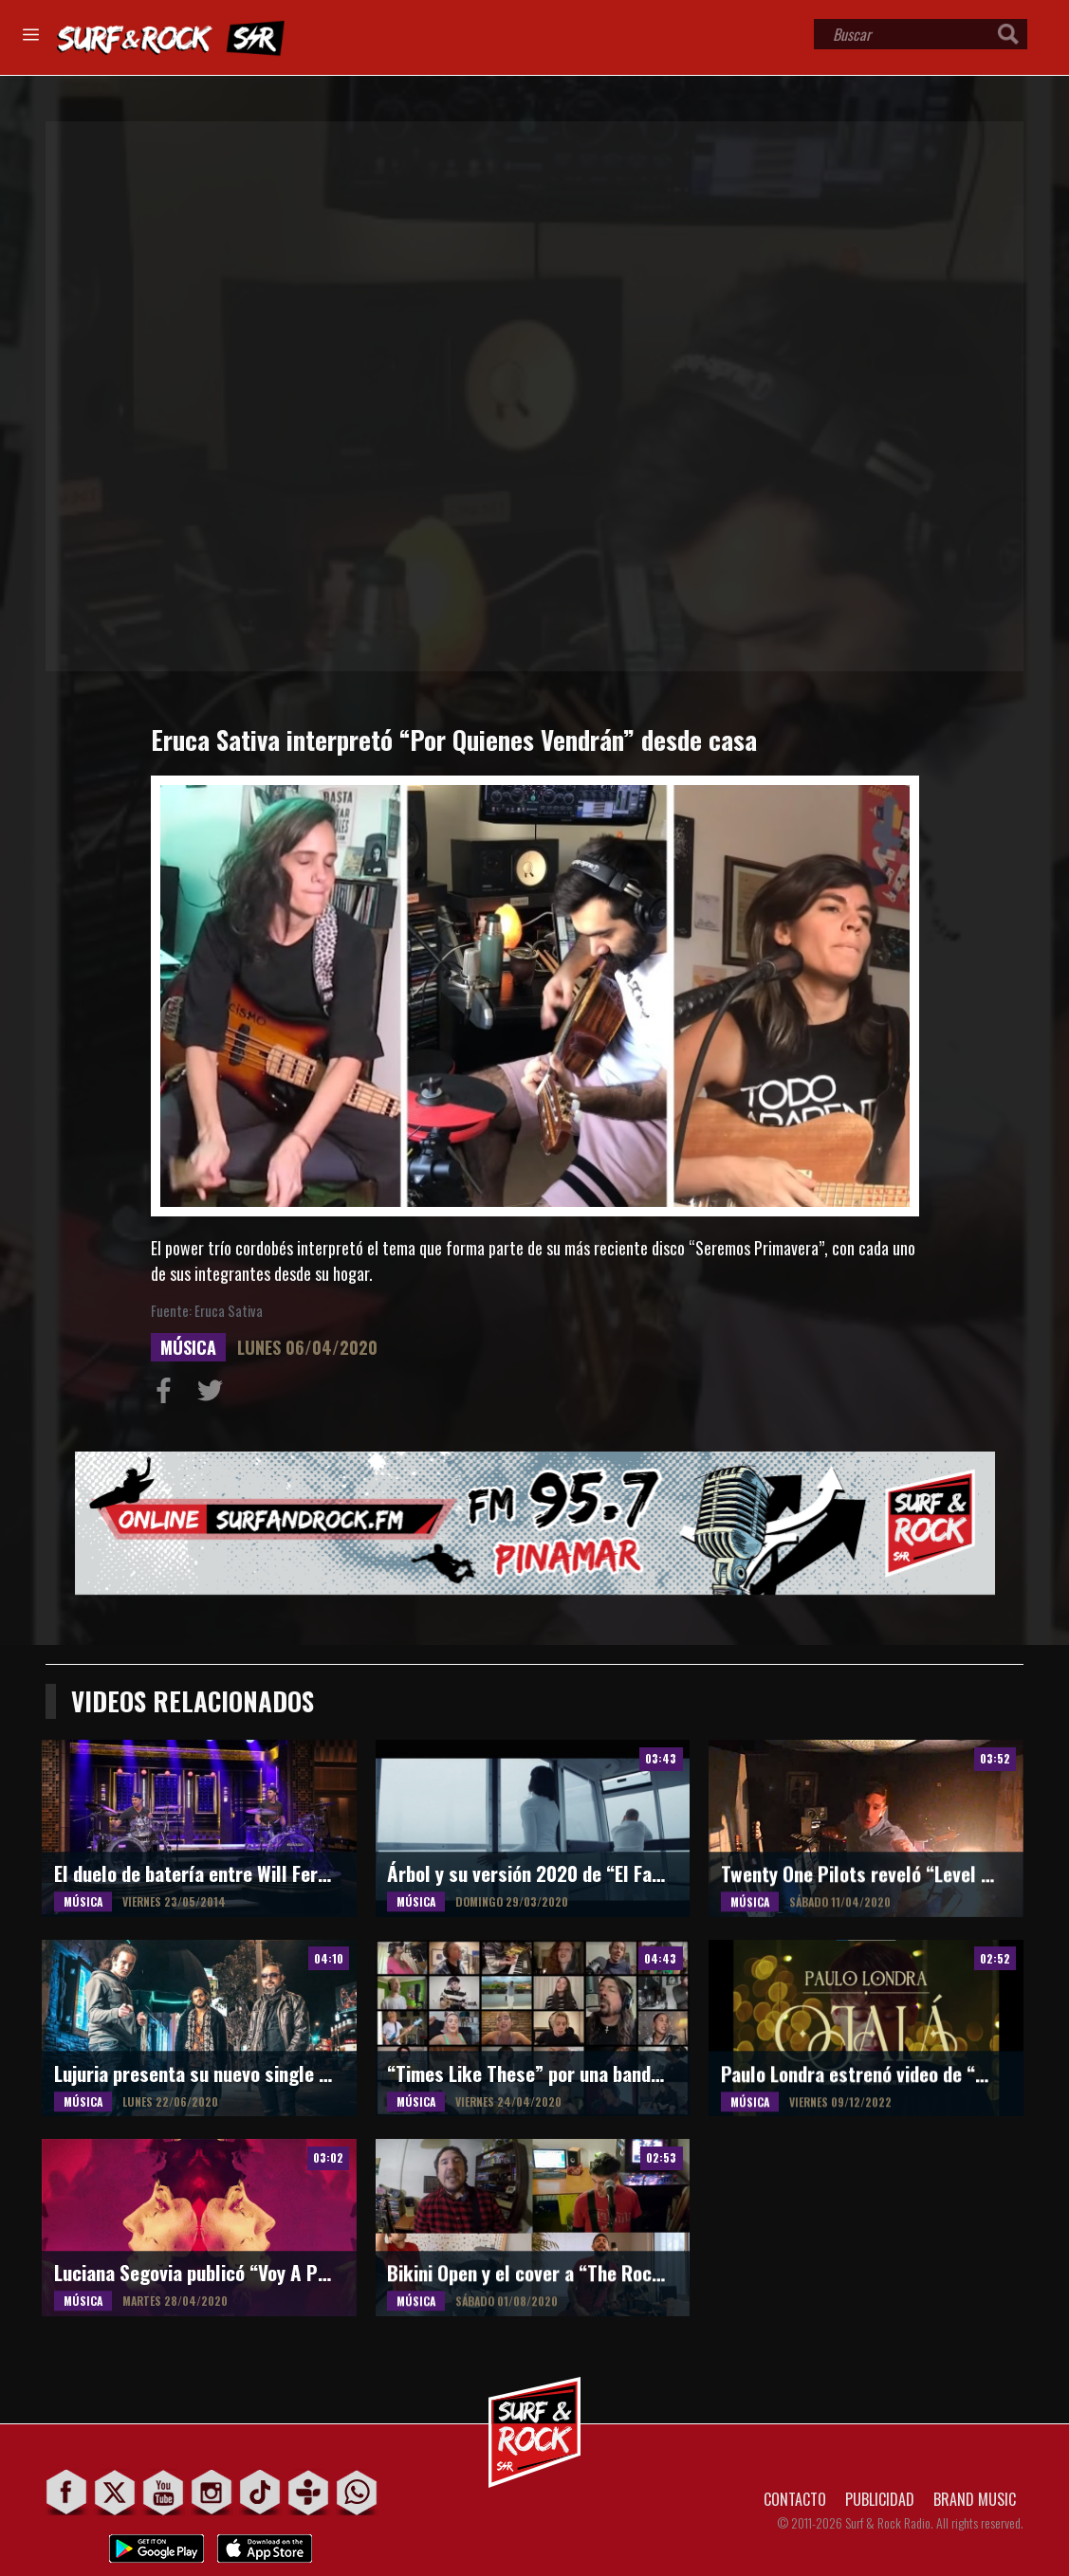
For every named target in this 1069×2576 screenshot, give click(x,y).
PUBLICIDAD (879, 2499)
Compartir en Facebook (168, 1395)
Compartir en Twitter (214, 1395)
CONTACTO (795, 2499)
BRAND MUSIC (974, 2499)
